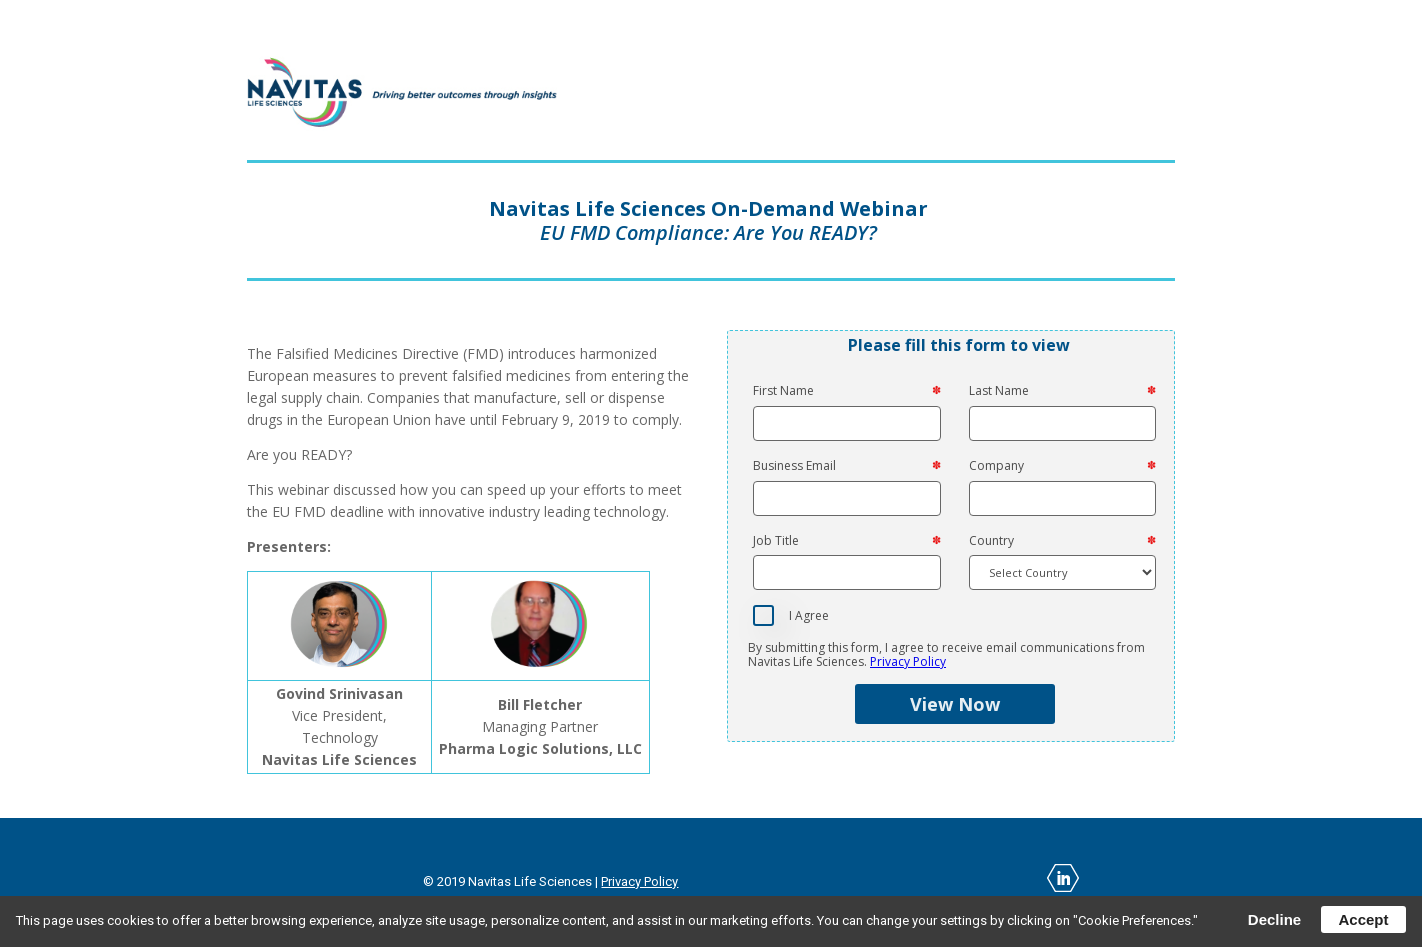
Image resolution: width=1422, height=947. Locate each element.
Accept (1363, 919)
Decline (1274, 919)
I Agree (809, 616)
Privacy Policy (908, 661)
